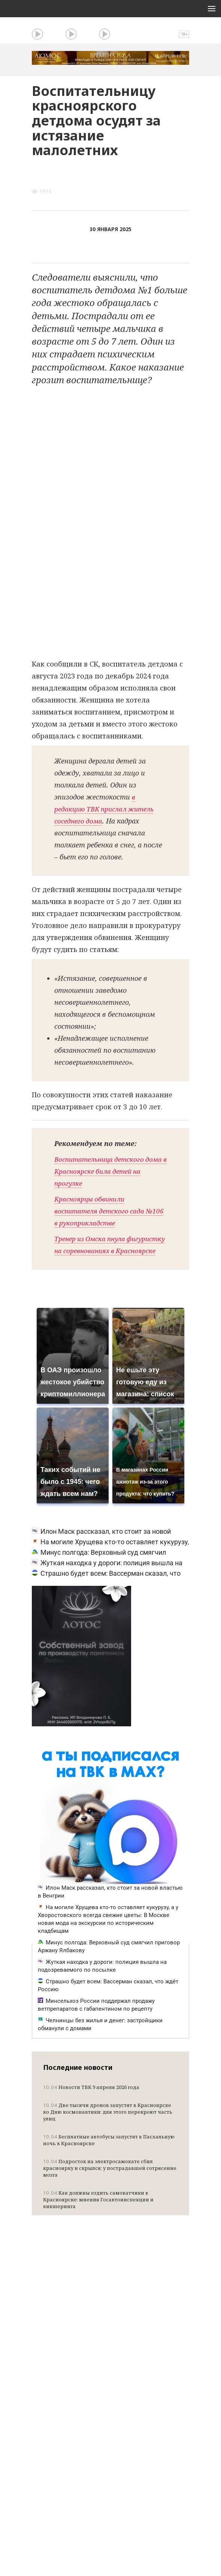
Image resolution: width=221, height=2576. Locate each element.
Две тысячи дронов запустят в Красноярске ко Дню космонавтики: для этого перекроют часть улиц (107, 2124)
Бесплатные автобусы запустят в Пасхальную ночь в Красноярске (109, 2152)
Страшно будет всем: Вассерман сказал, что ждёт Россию (108, 1997)
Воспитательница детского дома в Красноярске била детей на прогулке (107, 1171)
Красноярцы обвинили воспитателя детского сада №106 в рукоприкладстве (101, 1210)
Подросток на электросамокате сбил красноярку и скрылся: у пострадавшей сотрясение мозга (109, 2180)
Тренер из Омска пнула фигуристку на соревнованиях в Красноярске (107, 1250)
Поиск (182, 30)
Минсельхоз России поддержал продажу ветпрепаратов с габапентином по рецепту (96, 2017)
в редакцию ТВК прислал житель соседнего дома (107, 808)
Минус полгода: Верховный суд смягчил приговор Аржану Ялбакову (109, 1958)
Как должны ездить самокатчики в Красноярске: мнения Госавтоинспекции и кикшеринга (98, 2211)
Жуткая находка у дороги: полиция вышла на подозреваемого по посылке (102, 1978)
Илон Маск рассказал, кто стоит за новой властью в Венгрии (110, 1903)
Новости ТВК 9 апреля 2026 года (91, 2099)
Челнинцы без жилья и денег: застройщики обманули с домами (100, 2036)
